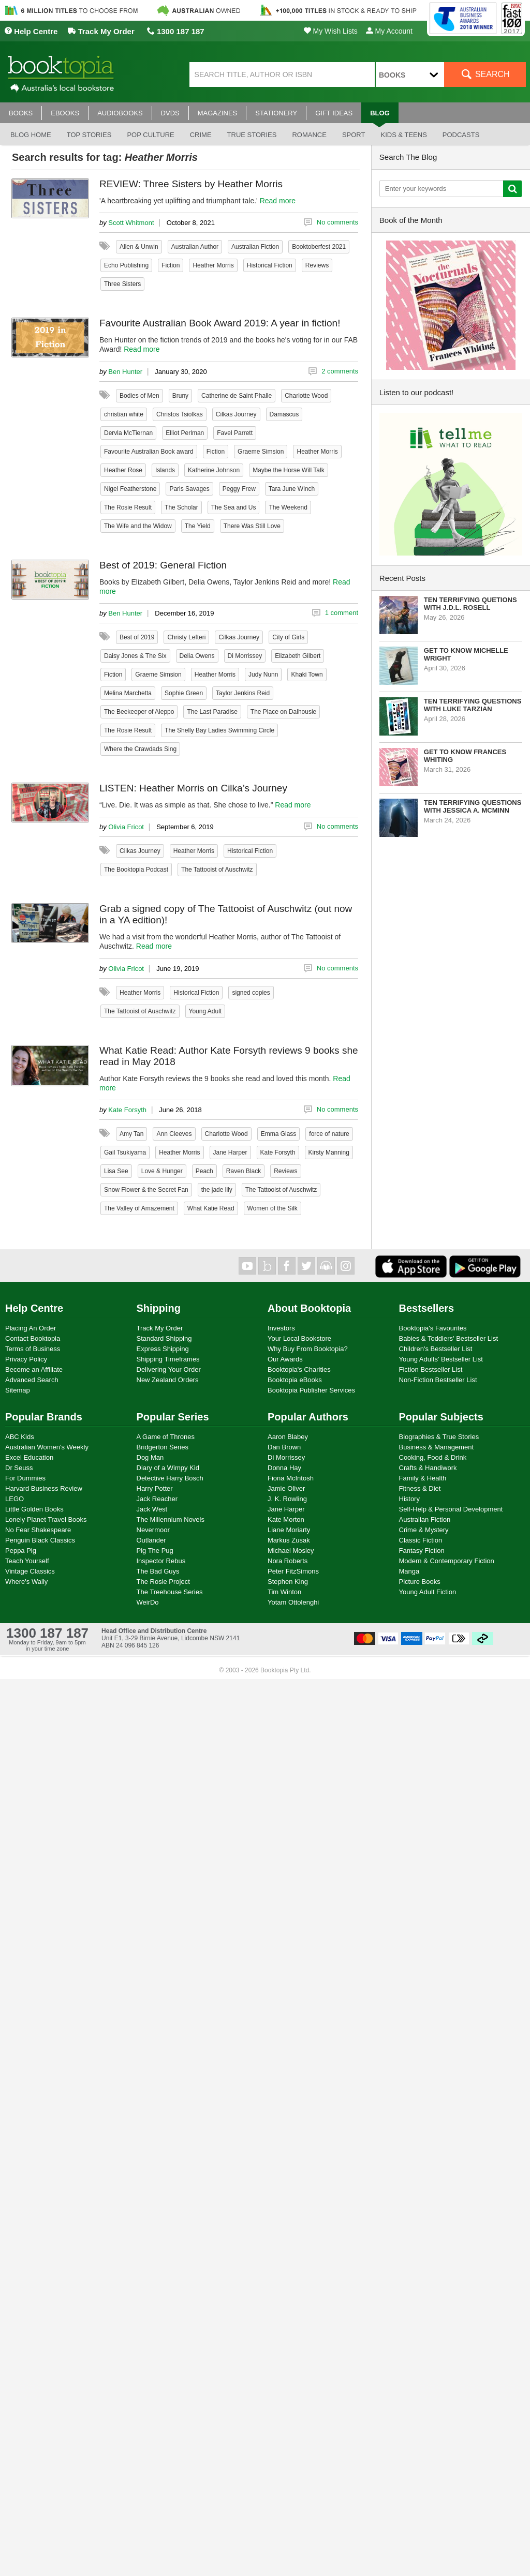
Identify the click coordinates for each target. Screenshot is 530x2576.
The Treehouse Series (170, 1592)
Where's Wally (26, 1581)
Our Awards (285, 1359)
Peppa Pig (20, 1550)
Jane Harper (230, 1152)
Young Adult (205, 1011)
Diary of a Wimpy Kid (168, 1468)
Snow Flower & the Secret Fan (146, 1189)
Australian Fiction (255, 246)
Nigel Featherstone (130, 488)
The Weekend (288, 507)
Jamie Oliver (286, 1488)
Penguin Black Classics (40, 1540)
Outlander (151, 1540)
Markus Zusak (289, 1540)
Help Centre (30, 31)
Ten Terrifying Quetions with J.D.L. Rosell (470, 603)
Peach (204, 1171)
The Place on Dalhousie (283, 711)
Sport (353, 135)
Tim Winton (284, 1592)
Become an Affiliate (34, 1369)
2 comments (339, 371)
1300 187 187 (175, 31)
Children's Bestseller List (436, 1349)
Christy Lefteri (186, 637)
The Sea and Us (233, 507)
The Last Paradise (212, 711)
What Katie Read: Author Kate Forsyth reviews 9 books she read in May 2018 (228, 1056)
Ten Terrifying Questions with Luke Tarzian (473, 705)
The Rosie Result (128, 507)
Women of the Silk (272, 1208)
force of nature (329, 1133)
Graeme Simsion (261, 451)
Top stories (89, 135)
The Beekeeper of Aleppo (139, 711)
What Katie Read (210, 1208)
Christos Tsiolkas (179, 414)
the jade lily (216, 1189)
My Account (389, 31)
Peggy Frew (239, 488)
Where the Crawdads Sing (140, 749)
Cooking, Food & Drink (433, 1457)
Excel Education (29, 1457)
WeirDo (148, 1602)
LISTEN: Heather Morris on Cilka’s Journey (193, 788)
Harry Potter (155, 1488)
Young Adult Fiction (428, 1592)
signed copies (251, 992)
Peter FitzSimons (293, 1571)
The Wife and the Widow (138, 526)
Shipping (159, 1308)
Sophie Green (184, 693)
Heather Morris (213, 265)
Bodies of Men (139, 395)
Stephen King (288, 1581)
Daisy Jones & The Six (135, 656)
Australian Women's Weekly (47, 1447)
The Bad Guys (158, 1571)
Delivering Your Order (169, 1369)
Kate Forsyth (127, 1110)
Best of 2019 (137, 637)
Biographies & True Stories (439, 1437)
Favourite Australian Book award (149, 451)
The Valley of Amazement (139, 1208)
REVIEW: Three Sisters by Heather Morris (191, 183)
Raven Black (243, 1171)
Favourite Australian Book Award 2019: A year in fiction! (219, 323)
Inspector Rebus (161, 1561)
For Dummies (25, 1478)
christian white (123, 414)
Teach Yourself (27, 1561)
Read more (278, 201)
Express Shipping (163, 1349)
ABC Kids (19, 1437)
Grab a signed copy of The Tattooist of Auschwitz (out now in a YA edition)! (225, 914)
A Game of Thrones (166, 1437)
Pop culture (150, 135)
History (409, 1499)
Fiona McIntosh (291, 1478)
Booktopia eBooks (295, 1380)
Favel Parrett (235, 433)
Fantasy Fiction (422, 1550)
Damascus (284, 414)
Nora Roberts (287, 1561)
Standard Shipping (164, 1338)
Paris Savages (189, 488)
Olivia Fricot (126, 827)
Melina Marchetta (128, 693)
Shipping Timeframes (168, 1359)
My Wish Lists (331, 31)
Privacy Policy (26, 1359)
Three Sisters (122, 284)
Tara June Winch (292, 488)
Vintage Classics (30, 1571)
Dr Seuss (19, 1468)
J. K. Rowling (287, 1499)
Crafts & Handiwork (428, 1468)
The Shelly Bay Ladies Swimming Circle (219, 730)
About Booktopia (309, 1308)
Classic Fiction (421, 1540)
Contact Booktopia (32, 1338)
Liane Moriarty (289, 1530)
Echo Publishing (126, 265)
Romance (309, 135)
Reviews (317, 265)
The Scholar (181, 507)
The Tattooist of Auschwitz (217, 869)
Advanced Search (31, 1380)
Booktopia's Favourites (433, 1328)
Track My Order (101, 31)
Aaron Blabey (288, 1437)
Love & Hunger (162, 1171)
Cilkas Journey (236, 414)
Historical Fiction (269, 265)
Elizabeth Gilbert (297, 656)
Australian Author (194, 246)
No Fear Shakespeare (38, 1530)
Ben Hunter (125, 372)
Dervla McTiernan (128, 433)
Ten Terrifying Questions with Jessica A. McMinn (473, 806)
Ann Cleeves (174, 1133)
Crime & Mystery (424, 1530)
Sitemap (17, 1390)
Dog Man (150, 1457)
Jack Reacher (157, 1499)
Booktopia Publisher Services (311, 1390)
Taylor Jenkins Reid (243, 693)
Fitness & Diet (420, 1488)
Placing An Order (30, 1328)
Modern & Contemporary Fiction (446, 1561)
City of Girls (288, 637)
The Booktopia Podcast (136, 869)
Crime (201, 135)
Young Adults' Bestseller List (441, 1359)
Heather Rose (123, 470)
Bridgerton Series (162, 1447)
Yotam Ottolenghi (293, 1602)
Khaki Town (306, 674)
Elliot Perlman (185, 433)
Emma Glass (279, 1133)
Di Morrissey (245, 656)
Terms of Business (32, 1349)
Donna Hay (284, 1468)
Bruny (180, 395)
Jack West (152, 1509)
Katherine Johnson (214, 470)
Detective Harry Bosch (170, 1478)
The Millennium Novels (171, 1519)
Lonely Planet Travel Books (46, 1519)
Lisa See (116, 1171)
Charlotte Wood (306, 395)
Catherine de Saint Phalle (236, 395)
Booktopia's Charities (299, 1369)
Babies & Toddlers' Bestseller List (448, 1338)
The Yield (198, 526)
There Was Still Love (252, 526)
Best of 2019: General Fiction (163, 565)
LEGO (14, 1499)
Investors (281, 1328)
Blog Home (30, 135)
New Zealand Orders (168, 1380)
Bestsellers (426, 1308)
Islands (165, 470)
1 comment (341, 613)
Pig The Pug (155, 1550)
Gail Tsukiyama (125, 1152)
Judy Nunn (263, 674)
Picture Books (419, 1581)
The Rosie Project (163, 1581)
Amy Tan (131, 1133)
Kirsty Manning (328, 1152)
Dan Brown (284, 1447)
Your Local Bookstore (299, 1338)
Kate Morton (286, 1519)
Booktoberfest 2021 (319, 246)
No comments (337, 222)
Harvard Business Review (43, 1488)
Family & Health (423, 1478)
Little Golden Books (34, 1509)
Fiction (170, 265)
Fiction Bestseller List (431, 1369)
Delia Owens (197, 656)
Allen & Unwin (139, 246)
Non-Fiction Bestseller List (438, 1380)
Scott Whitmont (131, 223)
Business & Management (436, 1447)
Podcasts (461, 135)
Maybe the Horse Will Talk (289, 470)
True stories (252, 135)
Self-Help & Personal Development (451, 1509)
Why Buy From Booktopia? (308, 1349)
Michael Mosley (291, 1550)
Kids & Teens (403, 135)
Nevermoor (153, 1530)
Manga (409, 1571)
